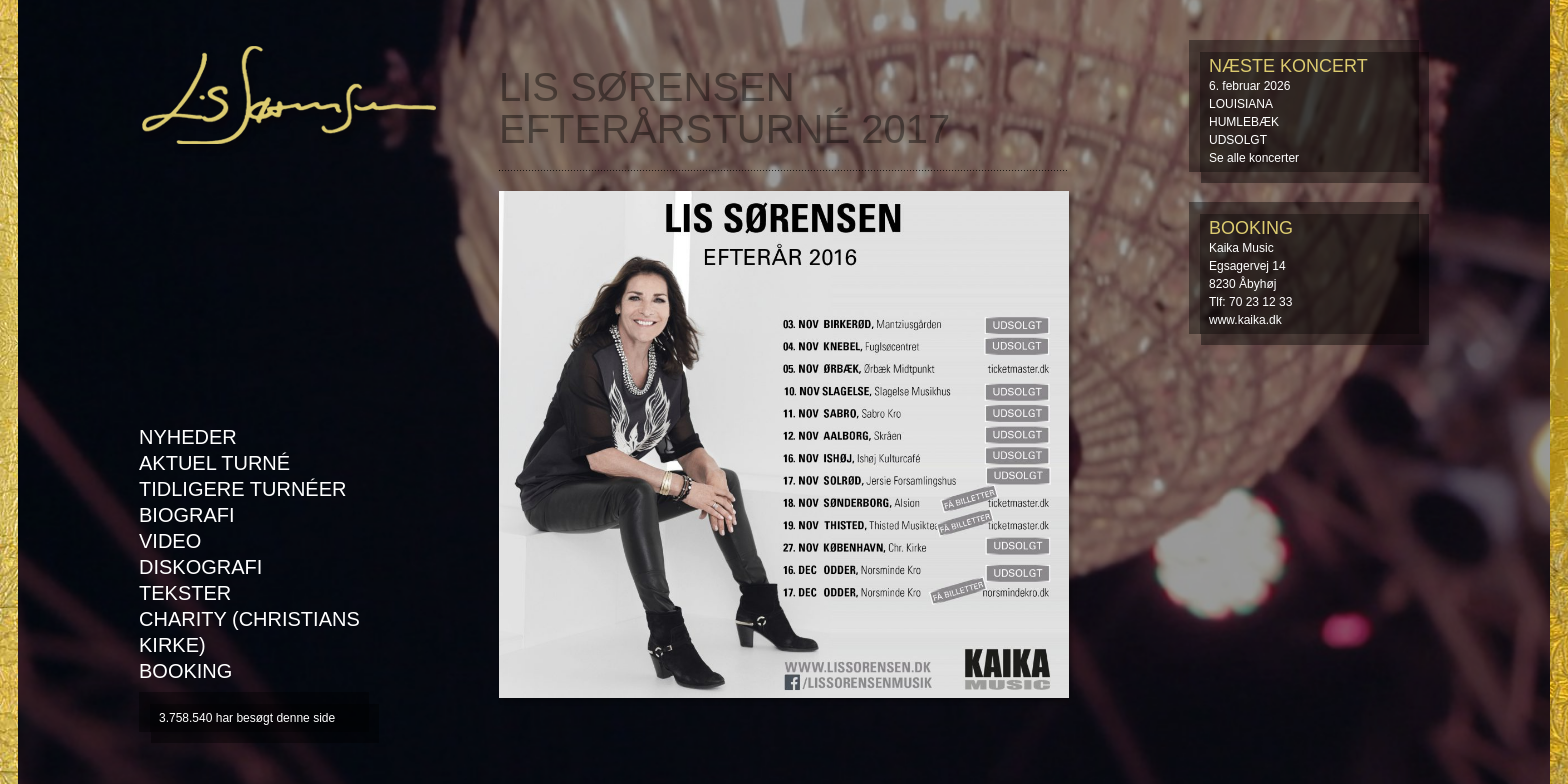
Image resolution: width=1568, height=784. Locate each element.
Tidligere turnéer (242, 489)
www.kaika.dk (1245, 320)
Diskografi (200, 567)
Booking (185, 671)
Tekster (185, 593)
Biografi (187, 515)
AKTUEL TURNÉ (214, 463)
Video (170, 541)
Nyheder (188, 437)
